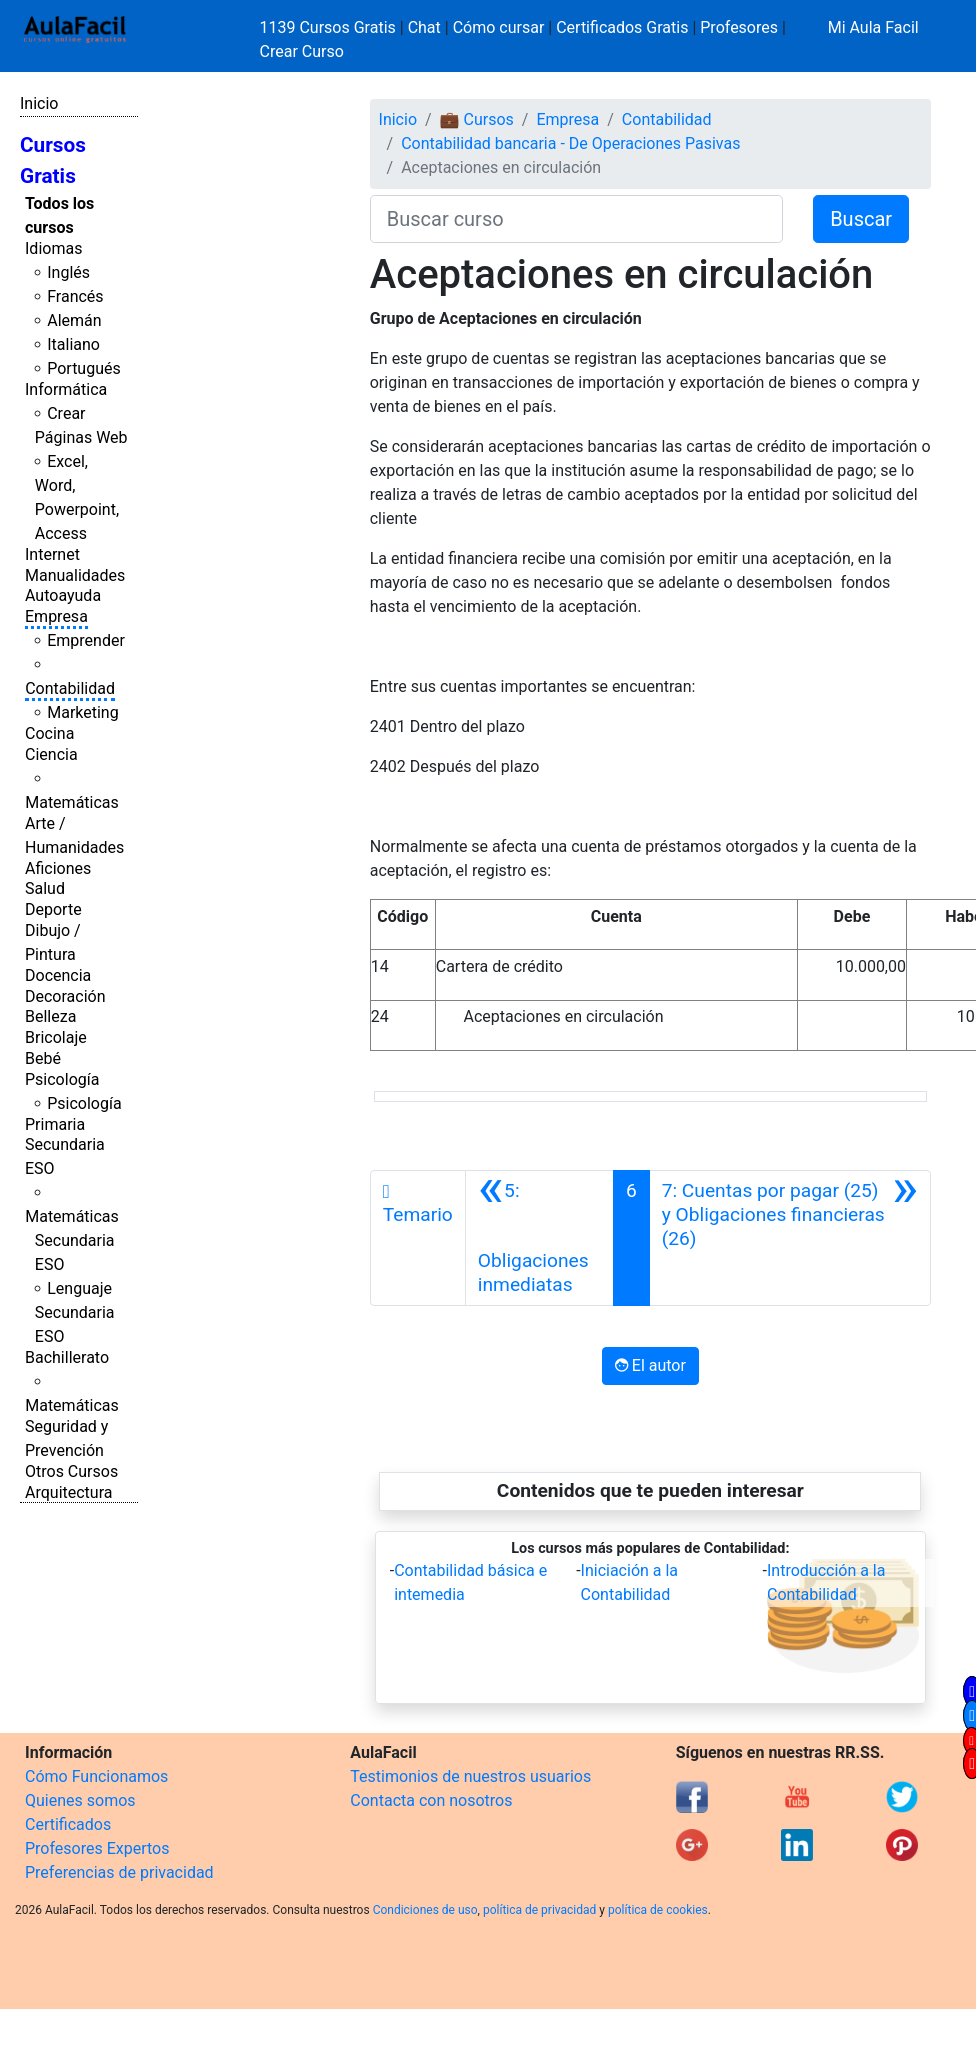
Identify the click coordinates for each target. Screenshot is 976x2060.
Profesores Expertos (97, 1848)
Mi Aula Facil (873, 27)
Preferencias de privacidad (119, 1872)
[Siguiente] (790, 1238)
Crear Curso (302, 51)
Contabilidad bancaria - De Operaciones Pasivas (570, 143)
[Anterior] (539, 1238)
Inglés (68, 272)
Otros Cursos (71, 1471)
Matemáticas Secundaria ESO (72, 1240)
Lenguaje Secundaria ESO (75, 1312)
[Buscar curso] (576, 219)
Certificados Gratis (622, 27)
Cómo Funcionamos (96, 1776)
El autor (650, 1365)
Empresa (56, 616)
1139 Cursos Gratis (330, 27)
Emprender (86, 640)
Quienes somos (80, 1800)
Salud (45, 888)
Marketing (82, 712)
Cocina (49, 733)
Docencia (58, 975)
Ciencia (51, 754)
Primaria (55, 1124)
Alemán (74, 320)
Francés (75, 296)
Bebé (43, 1058)
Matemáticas (72, 802)
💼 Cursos (477, 119)
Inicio (39, 103)
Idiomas (53, 248)
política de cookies (658, 1910)
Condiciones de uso (425, 1910)
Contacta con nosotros (431, 1800)
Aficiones (58, 868)
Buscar (861, 219)
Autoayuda (63, 595)
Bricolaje (56, 1037)
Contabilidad (70, 688)
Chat (424, 27)
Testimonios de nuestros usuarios (470, 1776)
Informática (66, 389)
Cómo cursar (499, 27)
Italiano (73, 344)
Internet (52, 554)
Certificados (68, 1824)
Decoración (65, 996)
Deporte (53, 909)
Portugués (84, 368)
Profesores (739, 27)
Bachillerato (67, 1357)
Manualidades (75, 575)
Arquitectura (68, 1492)
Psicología (62, 1079)
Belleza (50, 1016)
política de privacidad (539, 1910)
